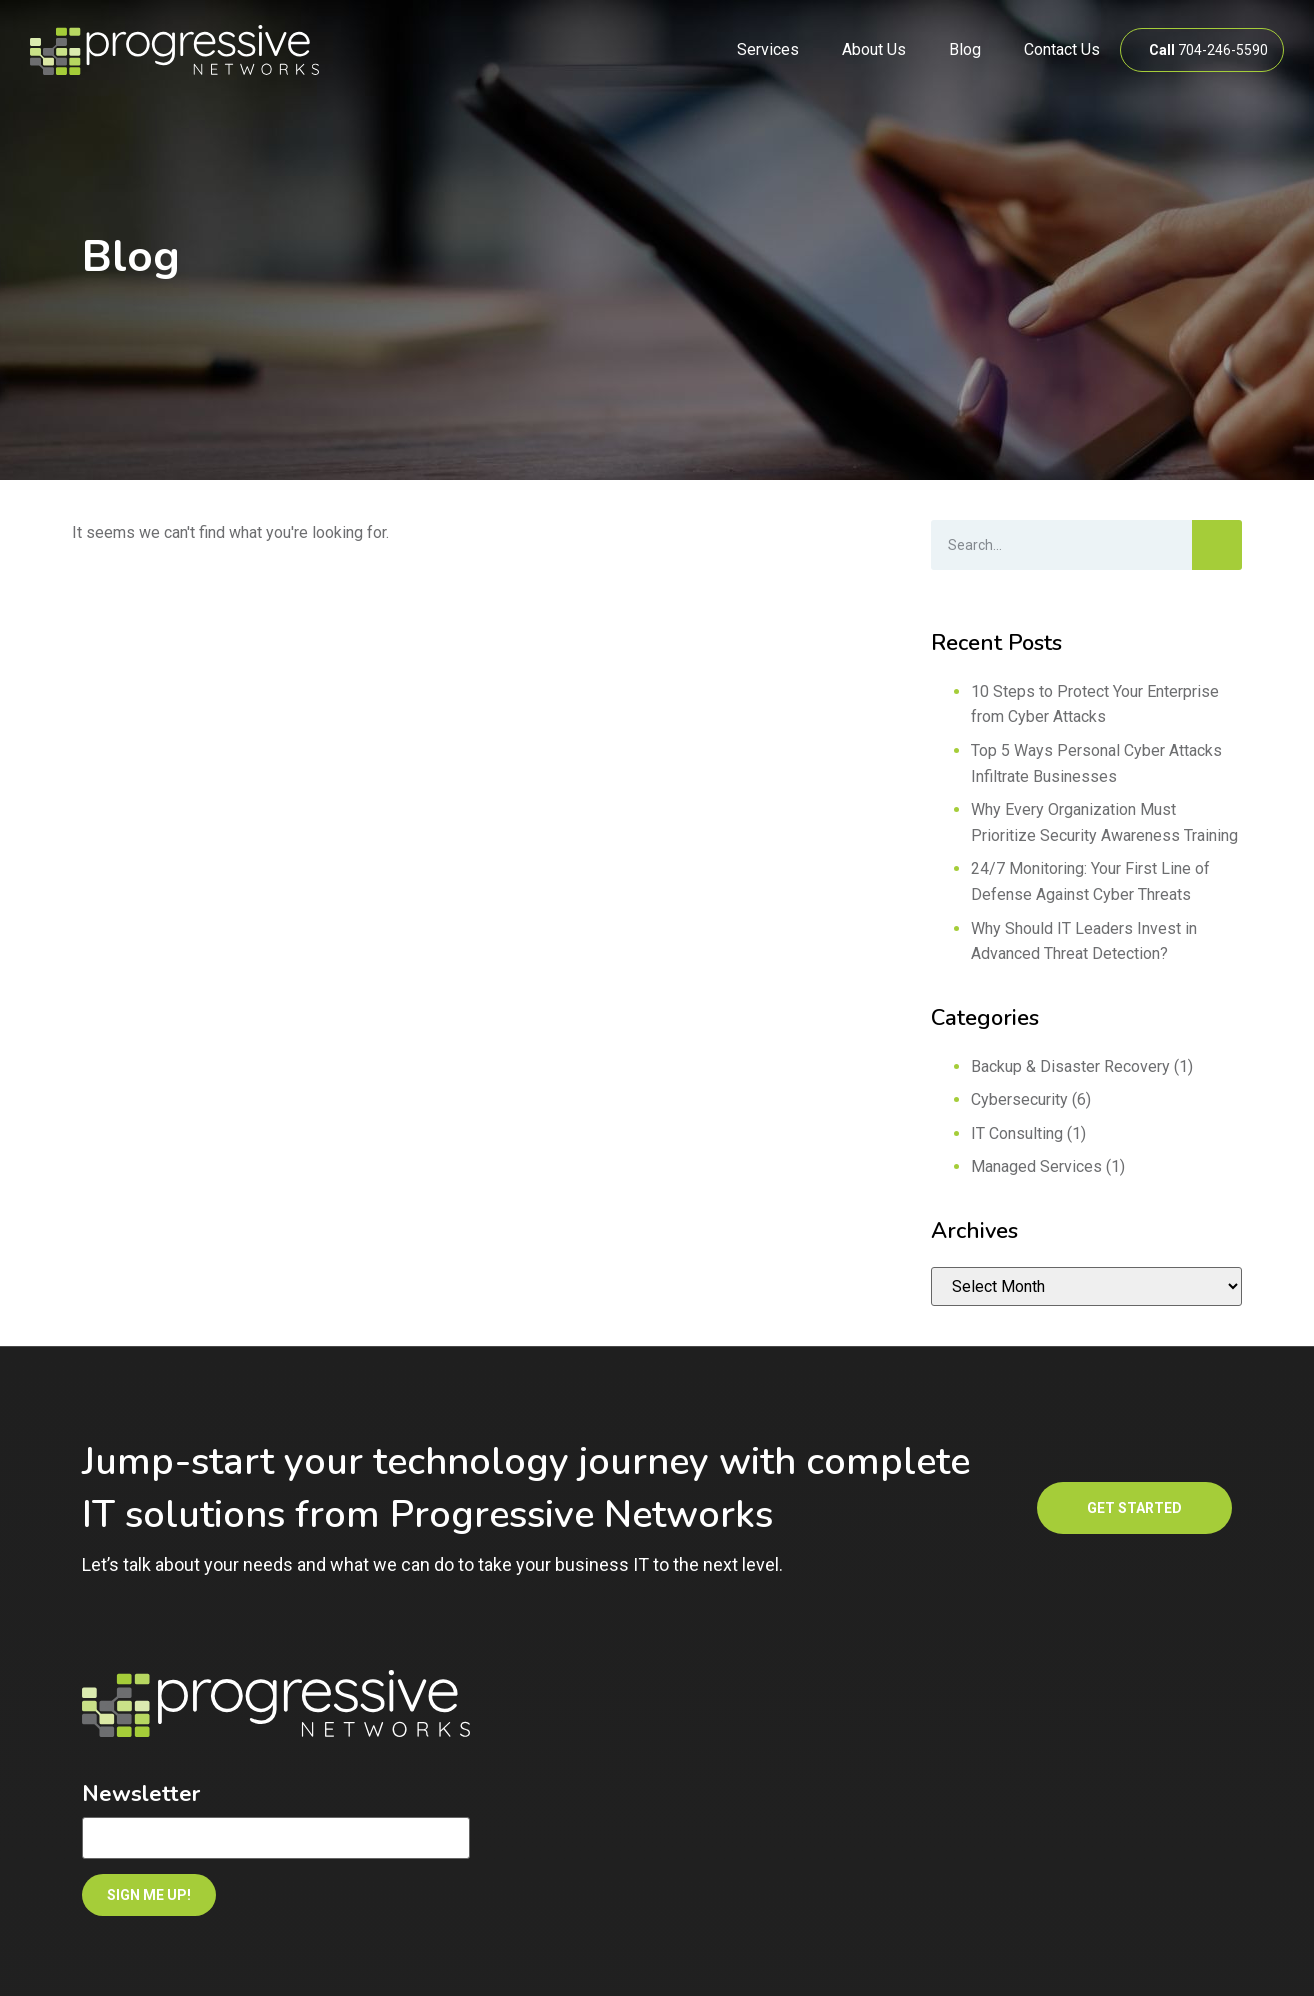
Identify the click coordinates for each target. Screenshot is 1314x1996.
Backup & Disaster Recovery (1070, 1066)
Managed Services (1036, 1166)
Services (768, 49)
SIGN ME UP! (149, 1895)
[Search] (1217, 545)
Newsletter (141, 1794)
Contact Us (1062, 49)
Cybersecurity (1019, 1099)
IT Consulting (1017, 1133)
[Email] (276, 1838)
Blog (965, 49)
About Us (874, 49)
